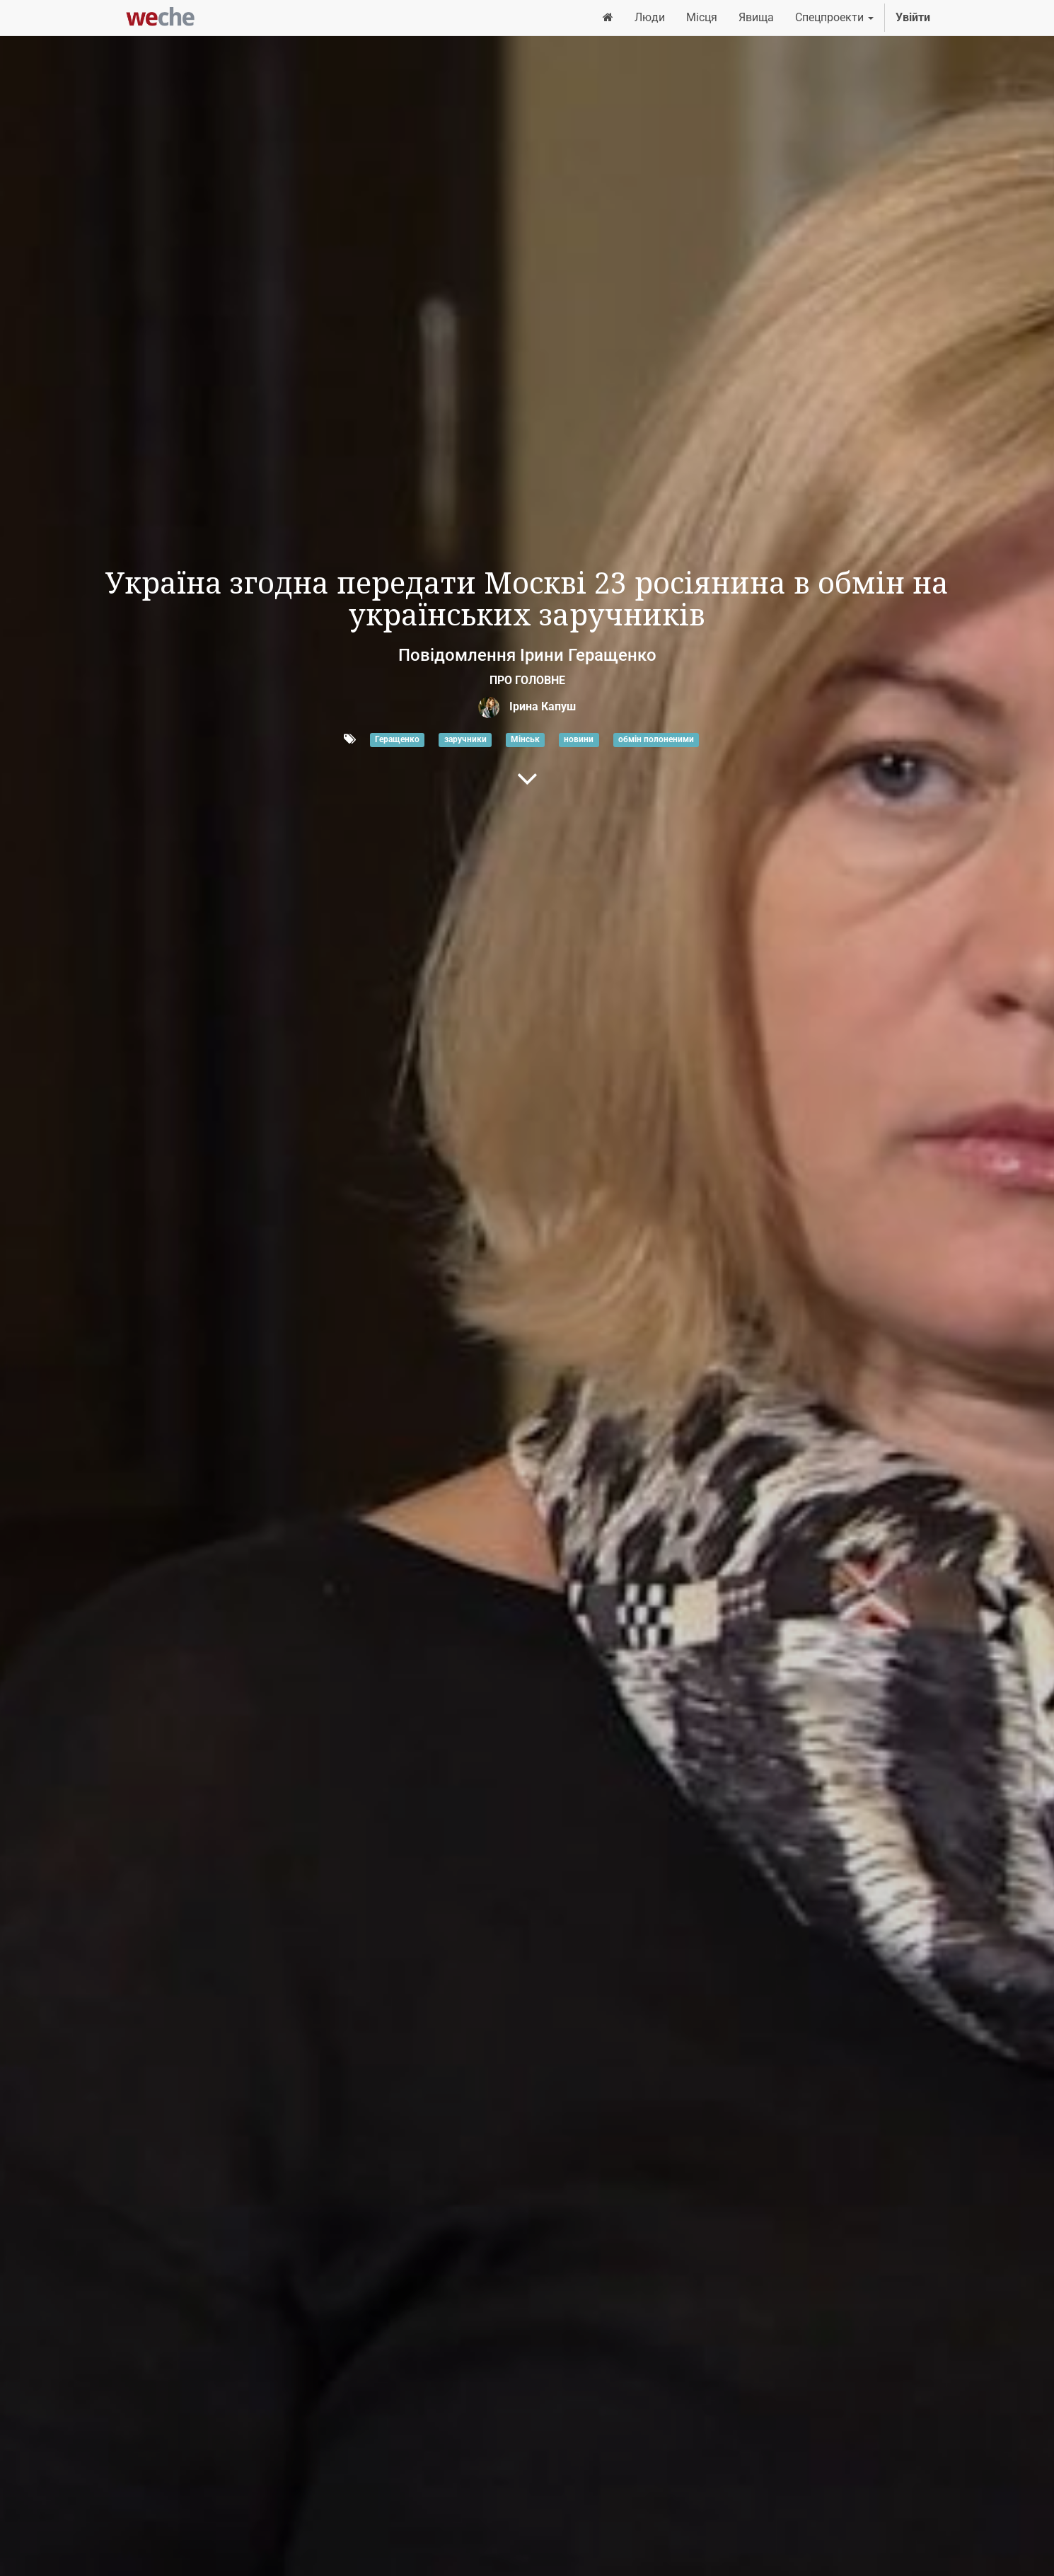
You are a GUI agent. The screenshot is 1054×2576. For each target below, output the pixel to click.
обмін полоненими (656, 740)
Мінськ (525, 740)
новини (578, 740)
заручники (465, 740)
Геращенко (397, 740)
